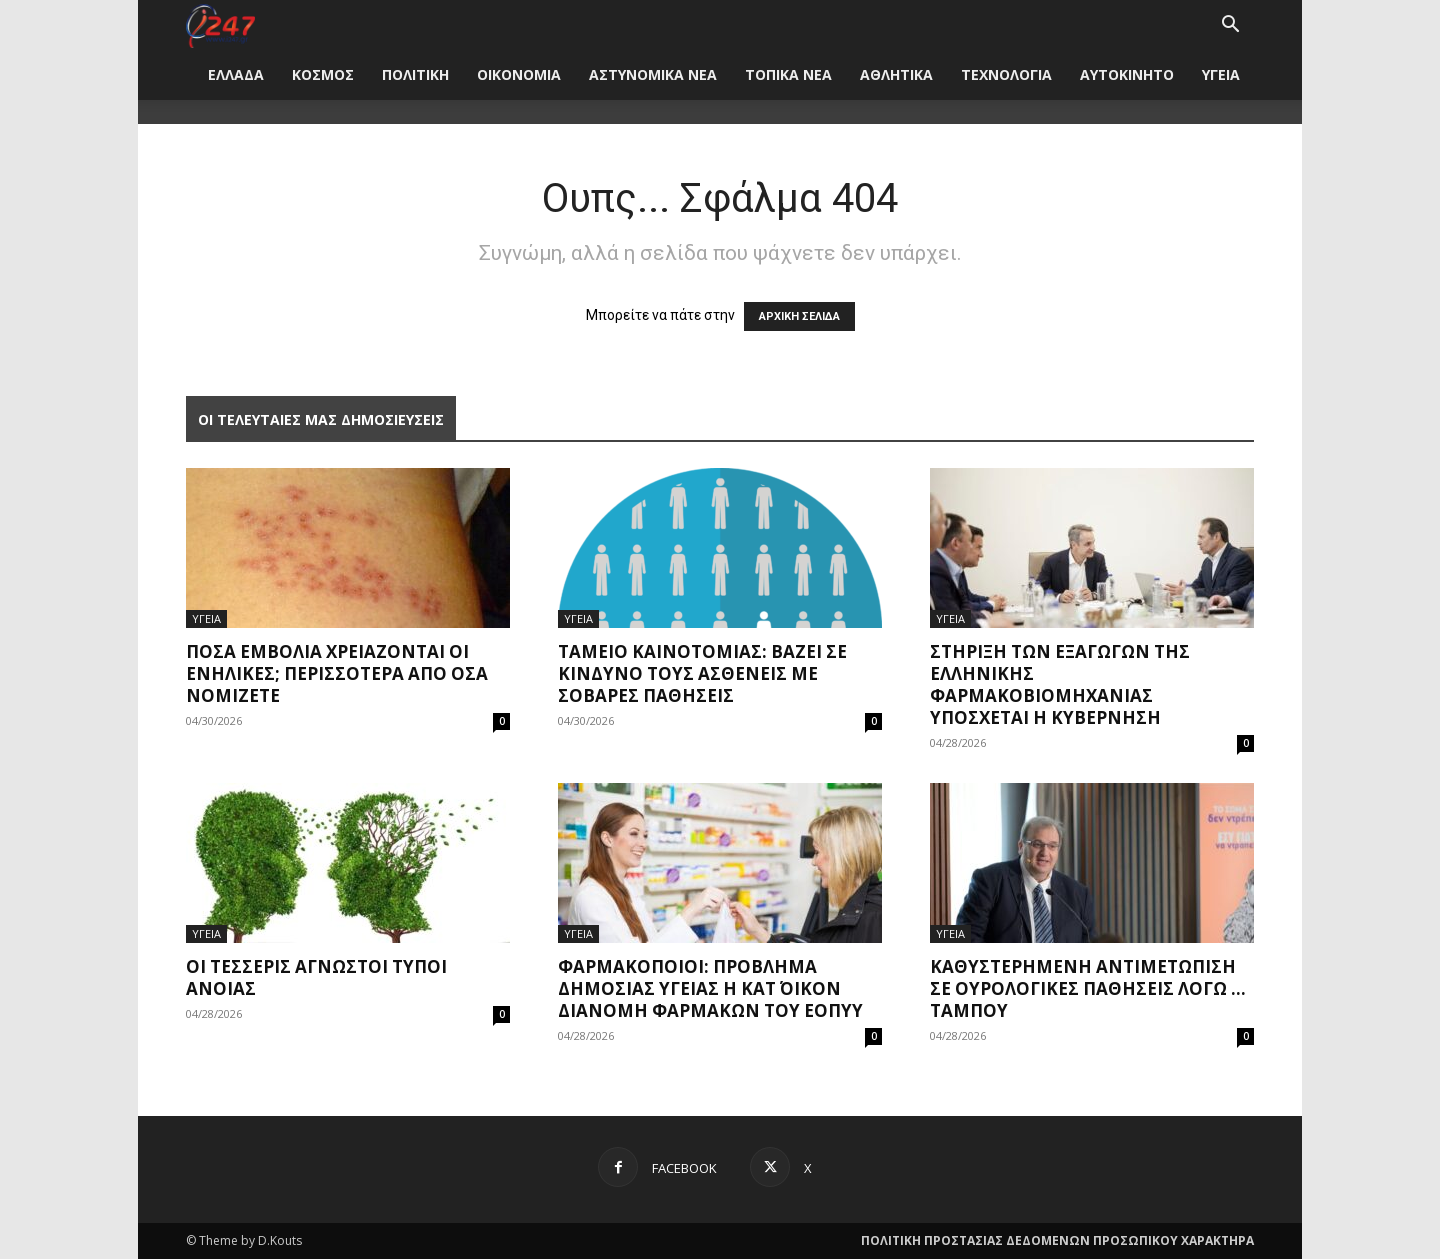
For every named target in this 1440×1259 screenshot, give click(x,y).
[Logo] (220, 24)
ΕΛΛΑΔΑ (236, 74)
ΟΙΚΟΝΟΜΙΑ (519, 74)
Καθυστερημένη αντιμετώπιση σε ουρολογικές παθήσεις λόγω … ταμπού (1088, 988)
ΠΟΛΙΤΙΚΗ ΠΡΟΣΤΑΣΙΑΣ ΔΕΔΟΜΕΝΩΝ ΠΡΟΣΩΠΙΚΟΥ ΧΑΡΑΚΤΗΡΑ (1057, 1240)
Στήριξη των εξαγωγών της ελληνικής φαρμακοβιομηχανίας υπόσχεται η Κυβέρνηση (1060, 684)
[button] (1230, 26)
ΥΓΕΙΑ (1221, 74)
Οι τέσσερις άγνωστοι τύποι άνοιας (316, 977)
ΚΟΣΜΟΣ (323, 74)
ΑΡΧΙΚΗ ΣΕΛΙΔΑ (799, 316)
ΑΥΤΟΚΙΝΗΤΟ (1127, 74)
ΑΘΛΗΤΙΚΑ (896, 74)
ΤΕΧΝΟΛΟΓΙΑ (1006, 74)
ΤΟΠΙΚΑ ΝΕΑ (788, 74)
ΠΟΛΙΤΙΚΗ (415, 74)
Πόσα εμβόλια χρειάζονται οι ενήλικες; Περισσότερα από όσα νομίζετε (337, 673)
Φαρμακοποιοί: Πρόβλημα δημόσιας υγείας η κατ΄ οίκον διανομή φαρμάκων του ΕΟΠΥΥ (710, 988)
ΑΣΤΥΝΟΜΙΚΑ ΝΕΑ (653, 74)
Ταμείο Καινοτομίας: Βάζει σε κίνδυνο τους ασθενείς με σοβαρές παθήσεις (702, 673)
